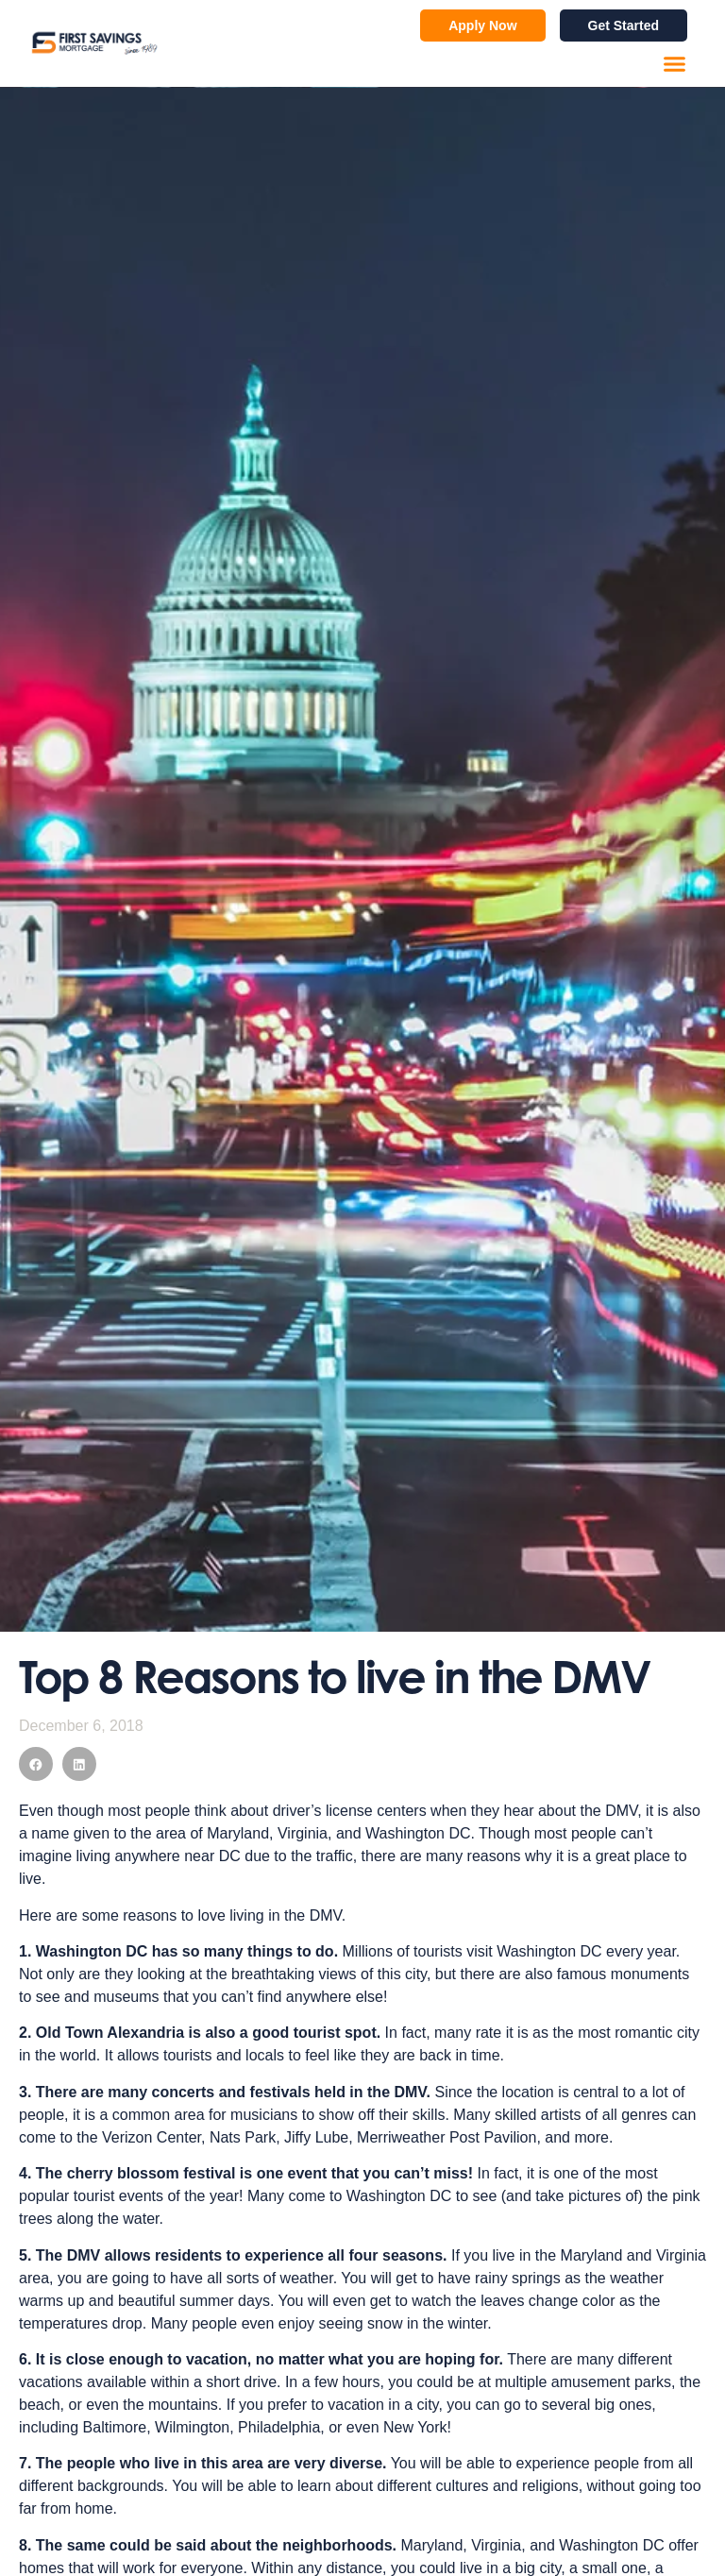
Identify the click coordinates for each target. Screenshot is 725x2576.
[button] (675, 64)
